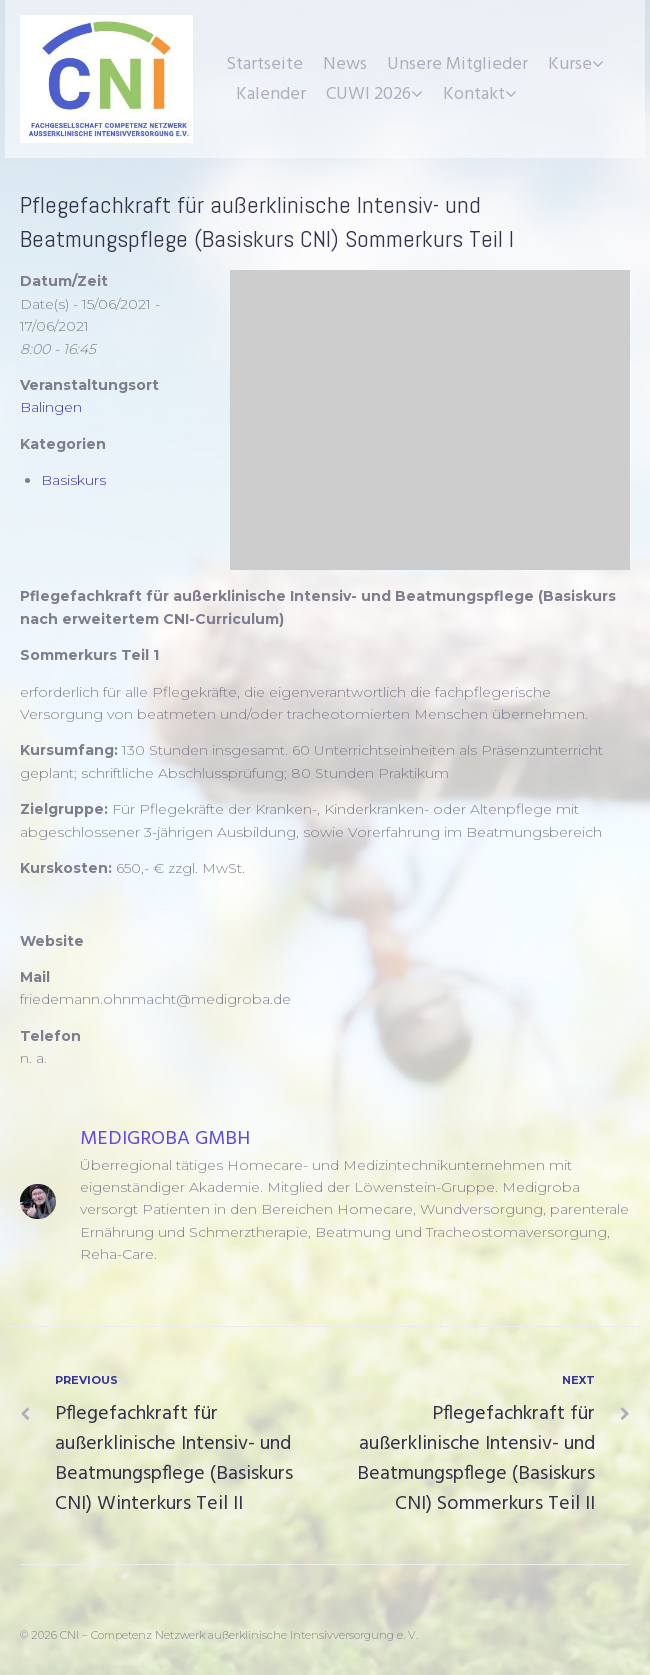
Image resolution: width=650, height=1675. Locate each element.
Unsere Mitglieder (457, 64)
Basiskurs (73, 480)
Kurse (570, 64)
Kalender (271, 94)
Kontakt (474, 94)
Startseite (264, 64)
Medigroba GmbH (165, 1139)
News (345, 64)
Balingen (51, 407)
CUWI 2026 (368, 94)
